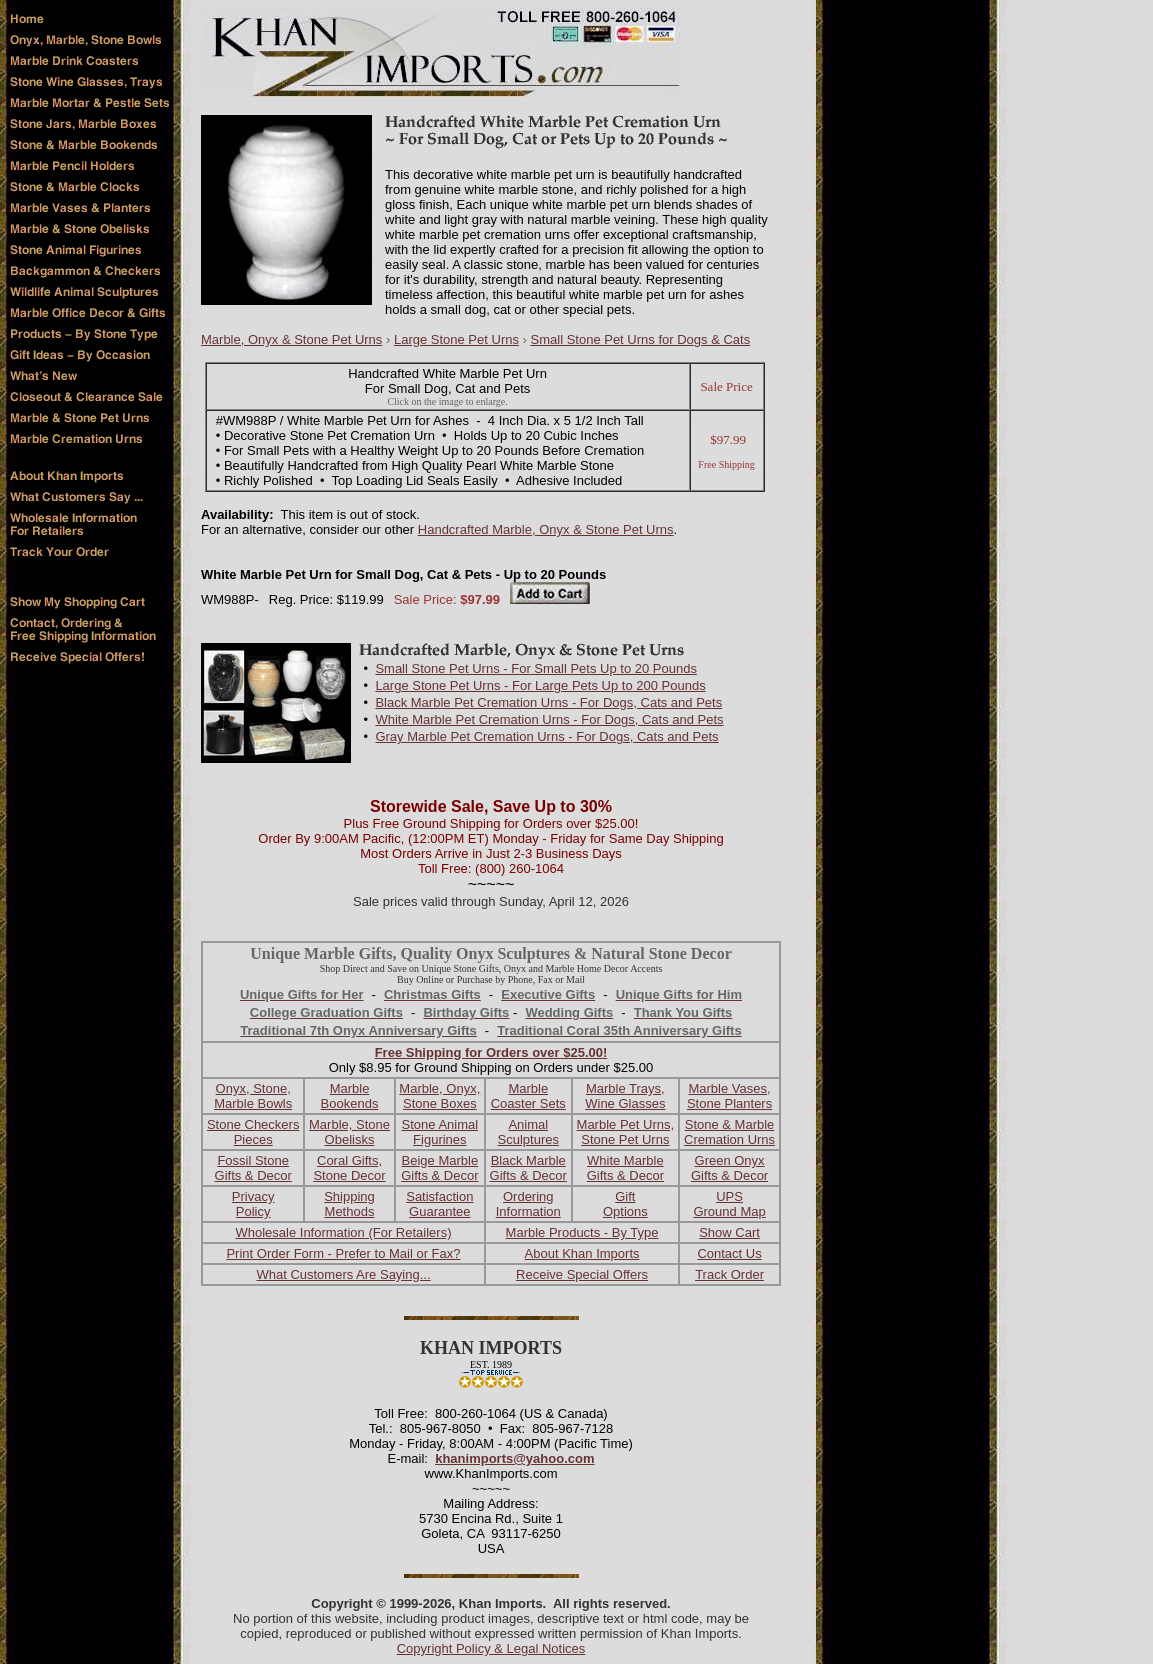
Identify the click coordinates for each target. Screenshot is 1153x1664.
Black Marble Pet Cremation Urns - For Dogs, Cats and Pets (548, 702)
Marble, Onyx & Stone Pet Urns (291, 339)
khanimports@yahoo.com (514, 1458)
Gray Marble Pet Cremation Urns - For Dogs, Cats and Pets (546, 736)
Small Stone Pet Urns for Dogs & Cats (641, 339)
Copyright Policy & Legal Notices (491, 1648)
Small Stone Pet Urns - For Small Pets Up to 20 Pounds (536, 668)
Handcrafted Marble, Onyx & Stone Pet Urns (546, 529)
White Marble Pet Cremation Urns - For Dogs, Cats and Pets (549, 719)
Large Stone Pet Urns (456, 339)
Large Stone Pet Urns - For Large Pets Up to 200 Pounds (540, 685)
